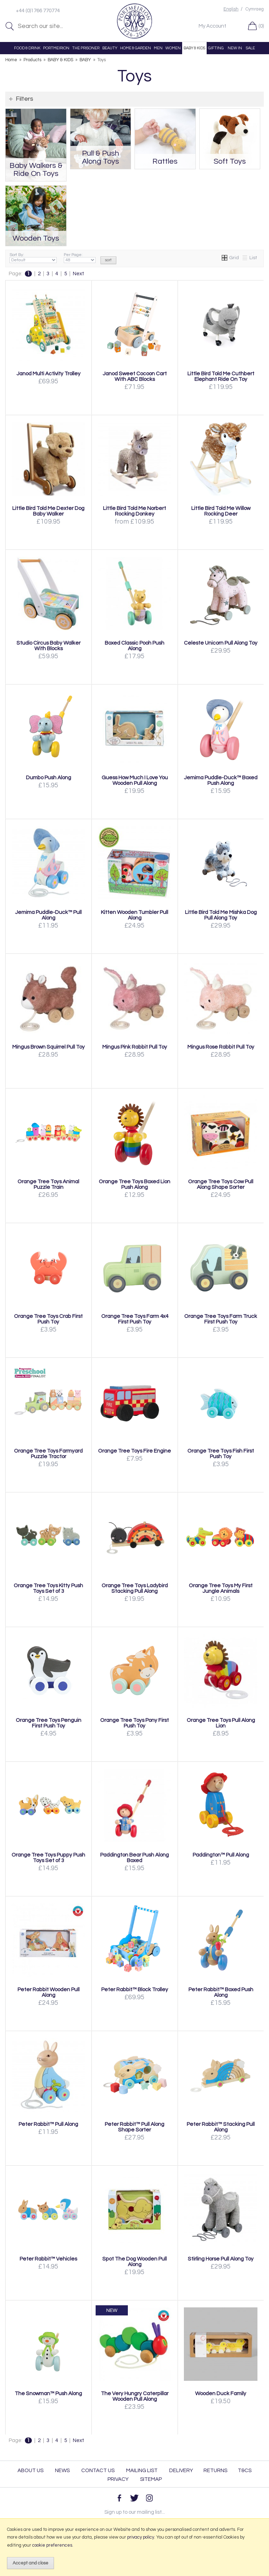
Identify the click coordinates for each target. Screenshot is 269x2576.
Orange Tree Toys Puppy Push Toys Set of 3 (48, 1857)
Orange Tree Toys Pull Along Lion (221, 1723)
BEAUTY (109, 48)
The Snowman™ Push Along (48, 2393)
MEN (158, 48)
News (62, 2470)
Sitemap (151, 2479)
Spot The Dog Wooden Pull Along (134, 2261)
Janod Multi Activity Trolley (48, 373)
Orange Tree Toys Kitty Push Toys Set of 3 (48, 1588)
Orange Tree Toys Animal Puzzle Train (48, 1184)
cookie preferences (52, 2545)
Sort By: (33, 258)
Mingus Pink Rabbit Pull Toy (134, 1047)
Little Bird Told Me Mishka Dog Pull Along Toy (221, 915)
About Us (30, 2470)
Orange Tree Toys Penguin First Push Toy (48, 1723)
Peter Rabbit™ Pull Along (48, 2124)
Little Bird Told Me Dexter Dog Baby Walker (48, 511)
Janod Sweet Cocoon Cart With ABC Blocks (135, 376)
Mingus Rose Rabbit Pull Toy (220, 1047)
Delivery (181, 2470)
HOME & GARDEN (135, 48)
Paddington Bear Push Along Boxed (134, 1857)
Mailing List (142, 2470)
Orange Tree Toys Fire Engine (134, 1451)
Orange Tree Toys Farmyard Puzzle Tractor (48, 1453)
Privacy (118, 2479)
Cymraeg (255, 9)
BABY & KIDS (194, 48)
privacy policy (140, 2537)
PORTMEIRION (56, 48)
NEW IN (235, 48)
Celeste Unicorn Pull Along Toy (220, 643)
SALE (250, 48)
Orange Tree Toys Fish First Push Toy (220, 1453)
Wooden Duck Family (220, 2393)
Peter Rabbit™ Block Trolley (134, 1989)
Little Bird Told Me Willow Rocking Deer (220, 511)
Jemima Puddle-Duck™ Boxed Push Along (220, 780)
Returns (215, 2470)
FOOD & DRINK (27, 48)
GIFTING (216, 48)
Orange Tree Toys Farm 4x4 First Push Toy (134, 1319)
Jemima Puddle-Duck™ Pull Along (48, 915)
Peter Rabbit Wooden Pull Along (49, 1992)
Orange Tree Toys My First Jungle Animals (221, 1588)
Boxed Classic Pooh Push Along (134, 645)
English (231, 9)
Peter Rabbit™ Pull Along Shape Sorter (134, 2127)
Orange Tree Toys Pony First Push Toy (134, 1723)
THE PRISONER (85, 48)
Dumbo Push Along (48, 777)
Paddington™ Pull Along (221, 1855)
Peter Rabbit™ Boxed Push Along (220, 1992)
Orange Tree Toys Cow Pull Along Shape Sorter (220, 1184)
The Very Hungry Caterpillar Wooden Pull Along (134, 2396)
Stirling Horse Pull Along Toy (221, 2259)
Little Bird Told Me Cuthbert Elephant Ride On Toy (220, 376)
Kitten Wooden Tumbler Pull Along (134, 915)
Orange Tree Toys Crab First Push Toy (48, 1319)
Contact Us (98, 2470)
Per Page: (80, 258)
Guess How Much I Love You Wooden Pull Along (135, 780)
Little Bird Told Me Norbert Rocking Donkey (134, 511)
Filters (24, 98)
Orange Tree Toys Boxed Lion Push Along (134, 1184)
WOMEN (173, 48)
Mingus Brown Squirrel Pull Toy (48, 1047)
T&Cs (244, 2470)
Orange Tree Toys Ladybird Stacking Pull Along (135, 1588)
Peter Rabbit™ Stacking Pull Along (221, 2127)
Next (78, 273)
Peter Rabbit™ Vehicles (48, 2259)
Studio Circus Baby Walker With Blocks (48, 645)
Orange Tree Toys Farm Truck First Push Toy (220, 1319)
